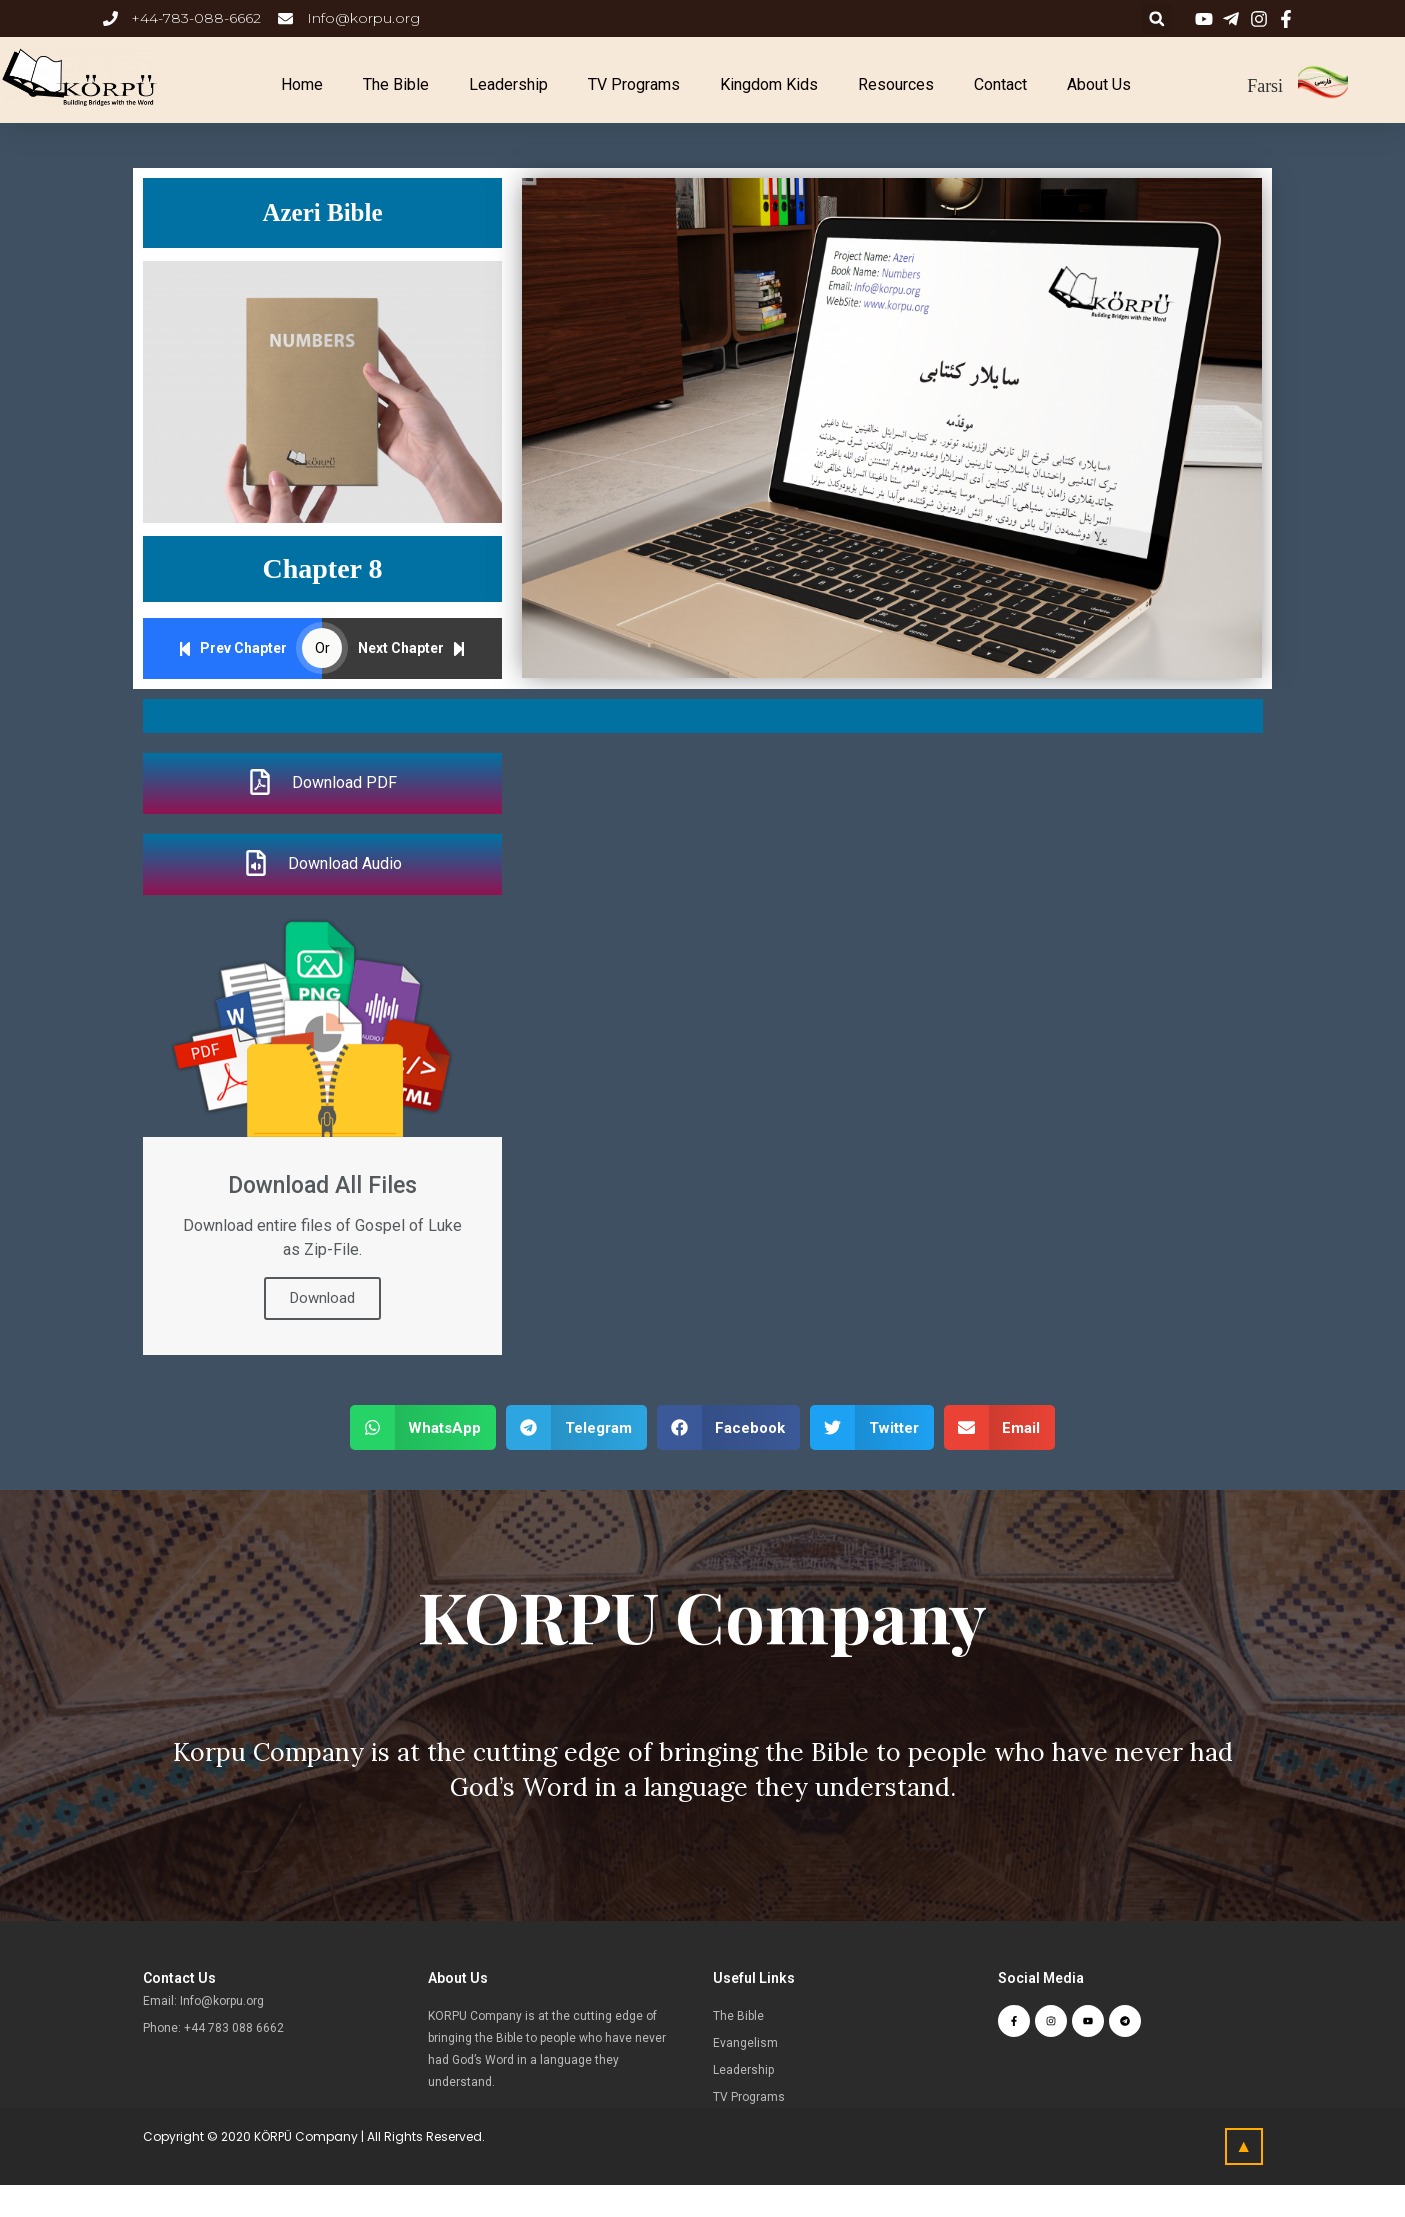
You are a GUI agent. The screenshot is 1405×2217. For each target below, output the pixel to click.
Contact (1000, 84)
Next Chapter (412, 648)
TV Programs (634, 84)
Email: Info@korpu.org (203, 2001)
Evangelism (745, 2043)
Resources (896, 84)
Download (322, 1298)
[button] (423, 1427)
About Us (1099, 84)
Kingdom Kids (769, 84)
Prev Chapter (232, 648)
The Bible (396, 84)
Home (302, 84)
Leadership (508, 84)
